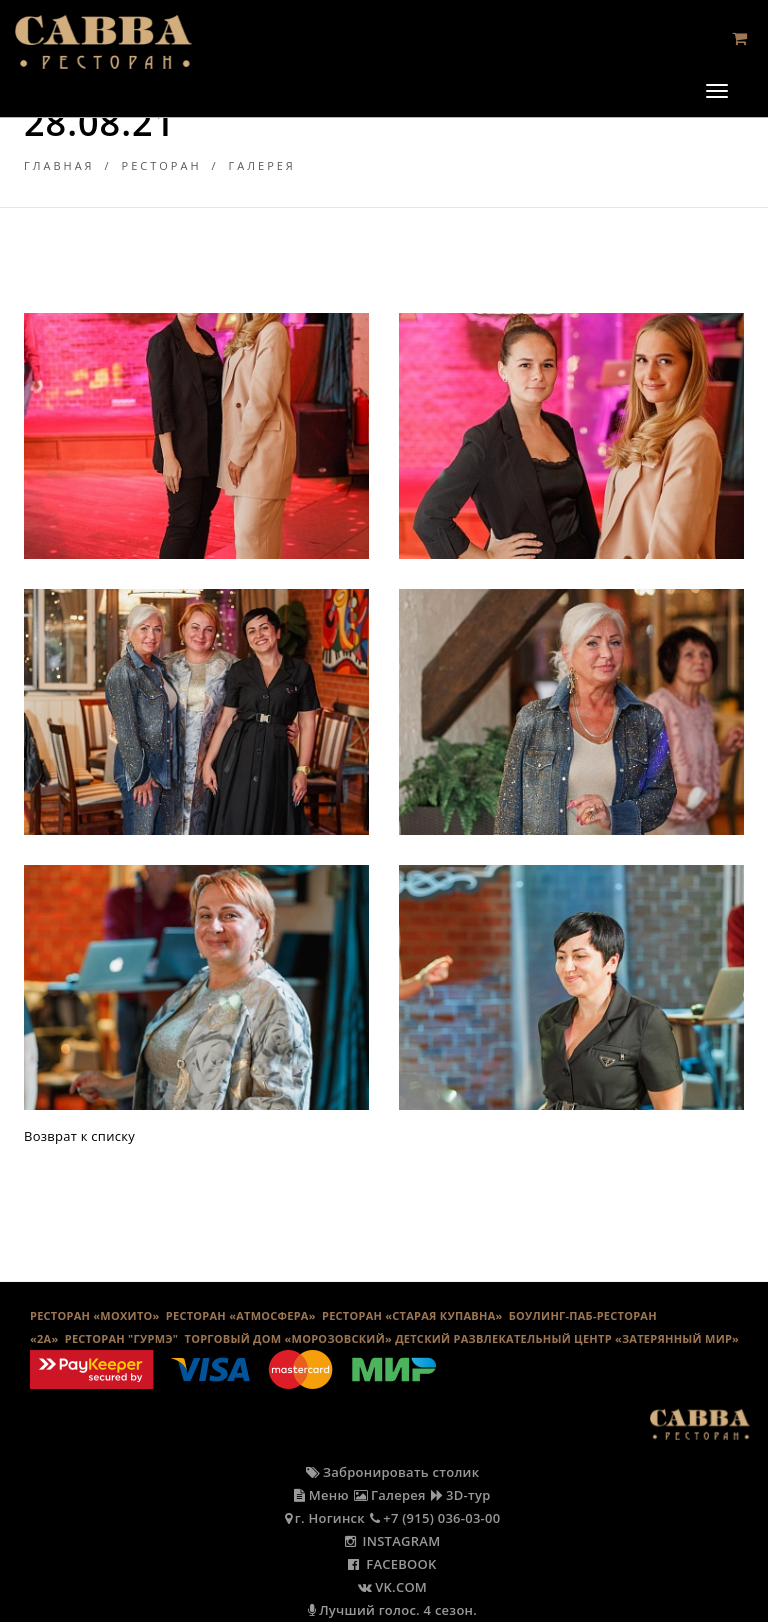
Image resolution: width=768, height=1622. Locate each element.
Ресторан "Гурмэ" (122, 1338)
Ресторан (162, 165)
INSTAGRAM (393, 1541)
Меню (321, 1495)
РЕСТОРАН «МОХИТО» (95, 1315)
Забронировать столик (393, 1472)
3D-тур (461, 1495)
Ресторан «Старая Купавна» (412, 1315)
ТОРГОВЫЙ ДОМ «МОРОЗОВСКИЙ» (288, 1338)
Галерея (262, 165)
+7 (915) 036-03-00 (435, 1518)
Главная (59, 165)
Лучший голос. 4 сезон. (392, 1610)
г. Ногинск (325, 1518)
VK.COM (392, 1587)
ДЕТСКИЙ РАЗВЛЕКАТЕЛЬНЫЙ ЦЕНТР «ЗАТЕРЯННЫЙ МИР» (567, 1338)
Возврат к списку (79, 1136)
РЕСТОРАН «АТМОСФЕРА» (241, 1315)
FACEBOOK (392, 1564)
